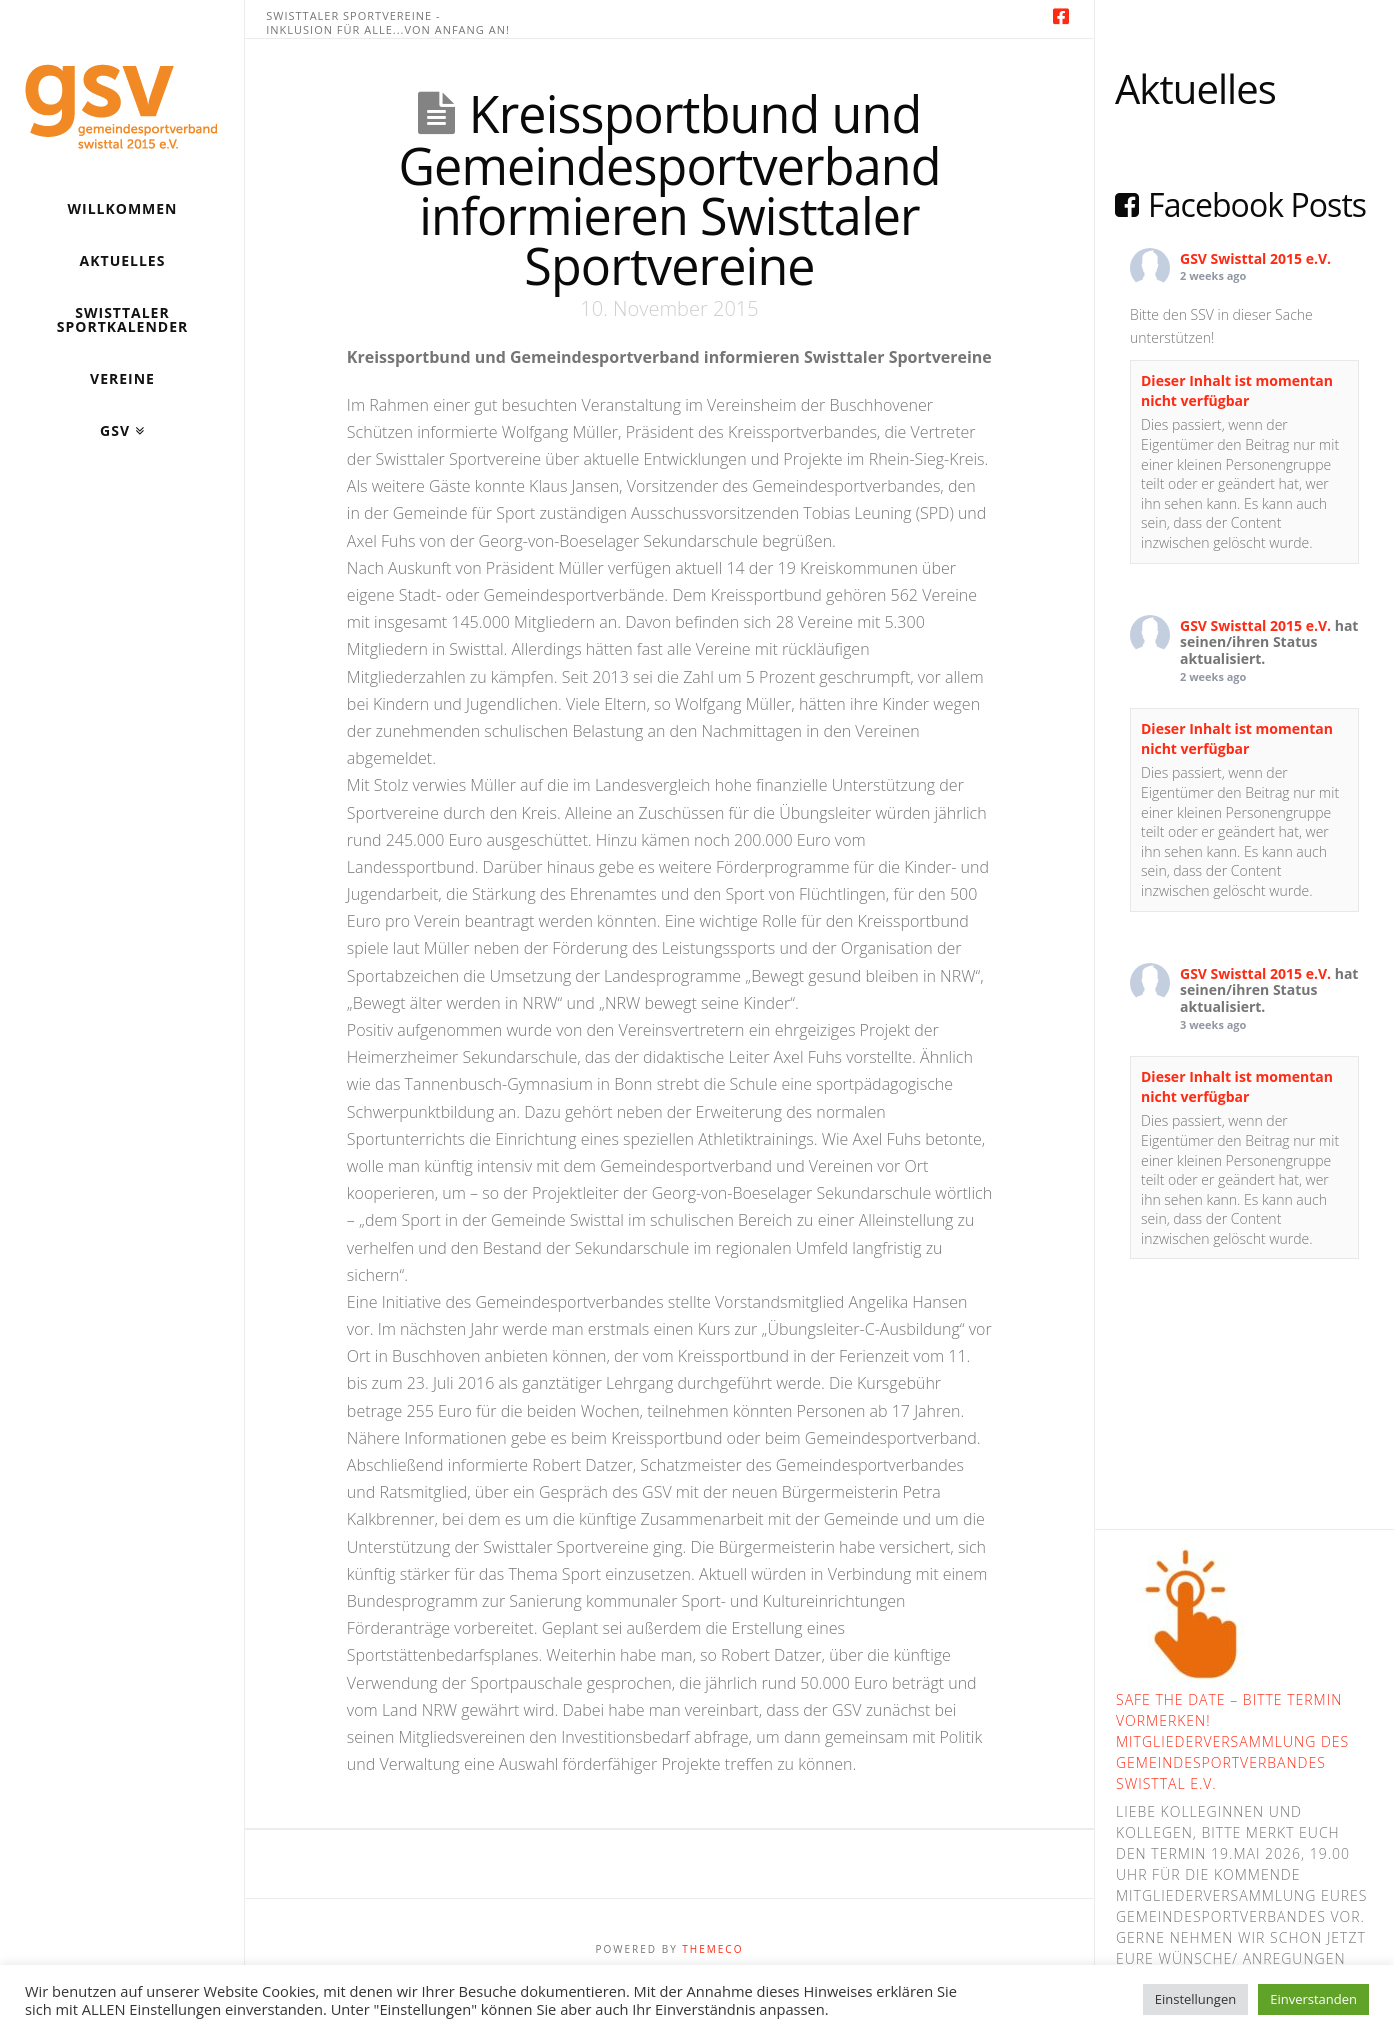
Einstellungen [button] (1195, 1999)
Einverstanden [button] (1313, 1999)
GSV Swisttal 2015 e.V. (1255, 258)
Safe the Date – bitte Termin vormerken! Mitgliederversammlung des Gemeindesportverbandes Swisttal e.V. (1232, 1741)
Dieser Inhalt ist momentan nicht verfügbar (1237, 390)
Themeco (712, 1949)
